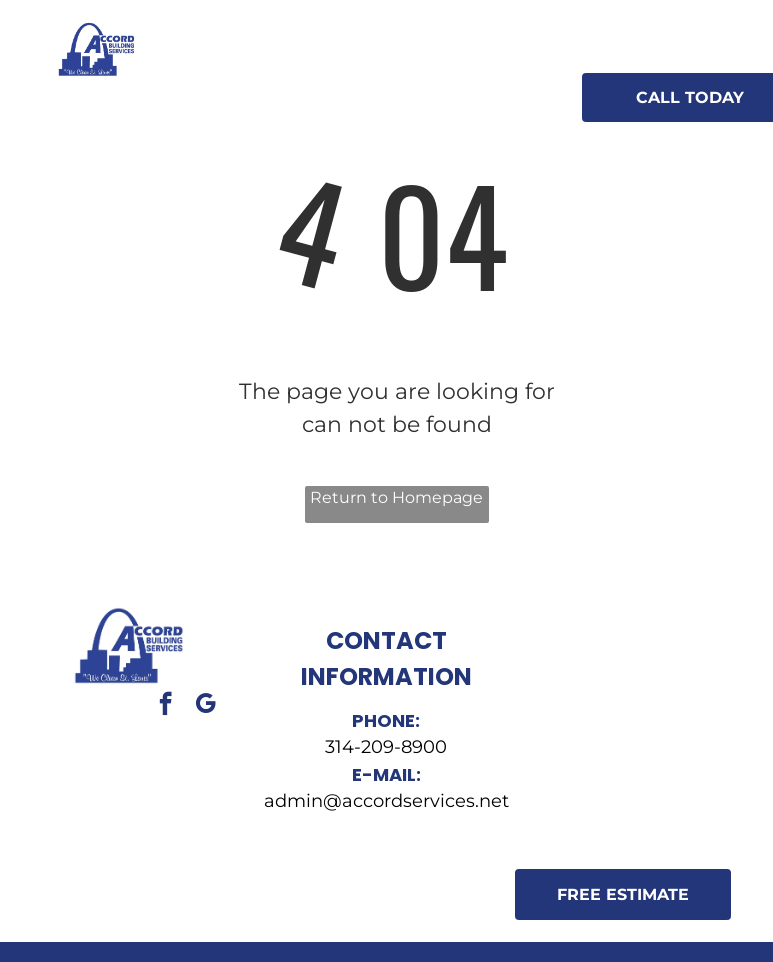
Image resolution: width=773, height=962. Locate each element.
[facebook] (165, 706)
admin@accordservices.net (386, 801)
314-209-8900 (386, 747)
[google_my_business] (205, 706)
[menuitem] (293, 80)
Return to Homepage (396, 497)
